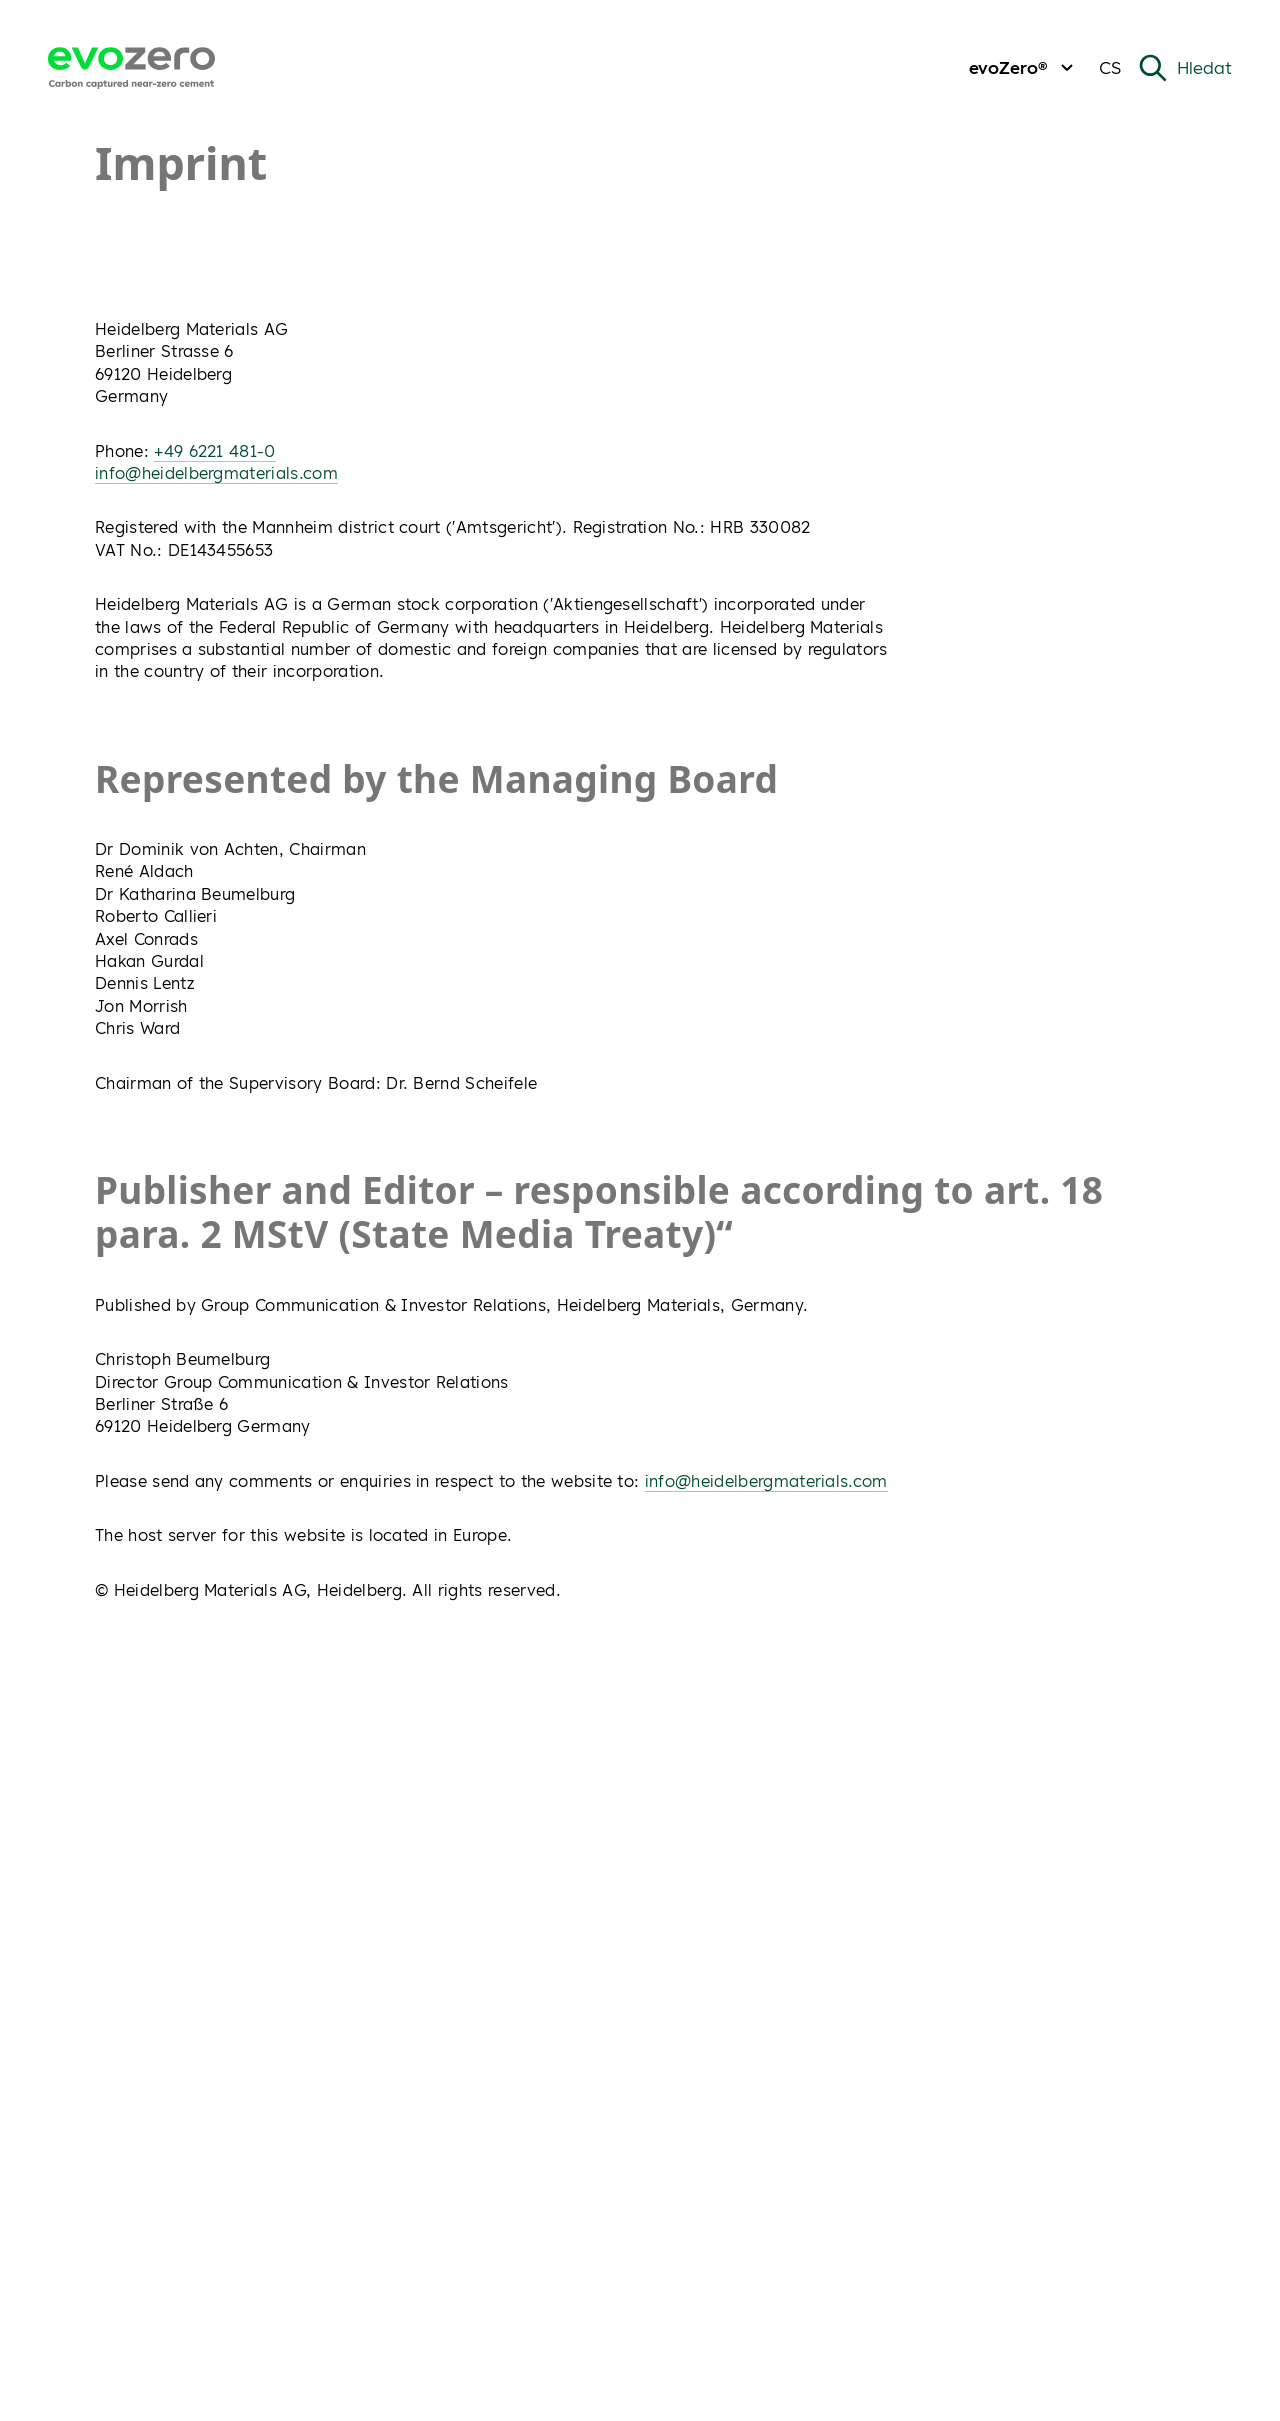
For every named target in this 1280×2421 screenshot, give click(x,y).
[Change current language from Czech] (1110, 68)
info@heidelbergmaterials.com (216, 473)
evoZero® (1024, 68)
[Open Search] (1184, 68)
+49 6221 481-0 (214, 451)
